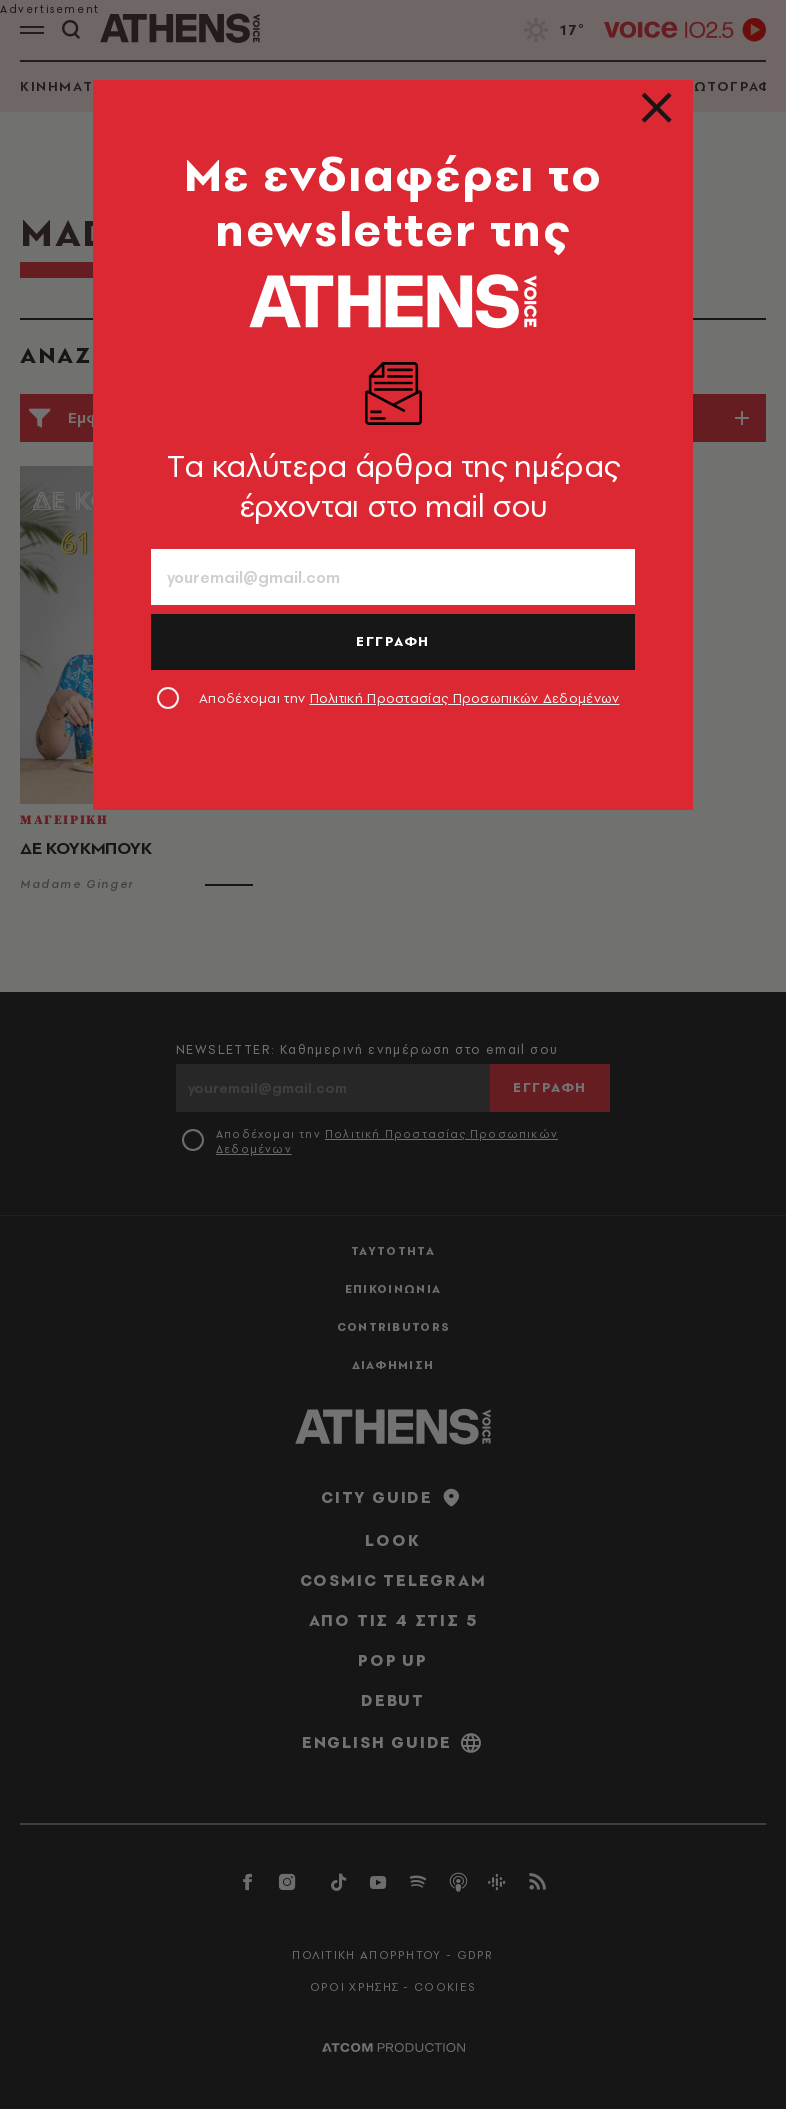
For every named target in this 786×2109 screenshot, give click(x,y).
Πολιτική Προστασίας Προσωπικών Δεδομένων (465, 698)
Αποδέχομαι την (409, 698)
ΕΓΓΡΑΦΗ (393, 641)
